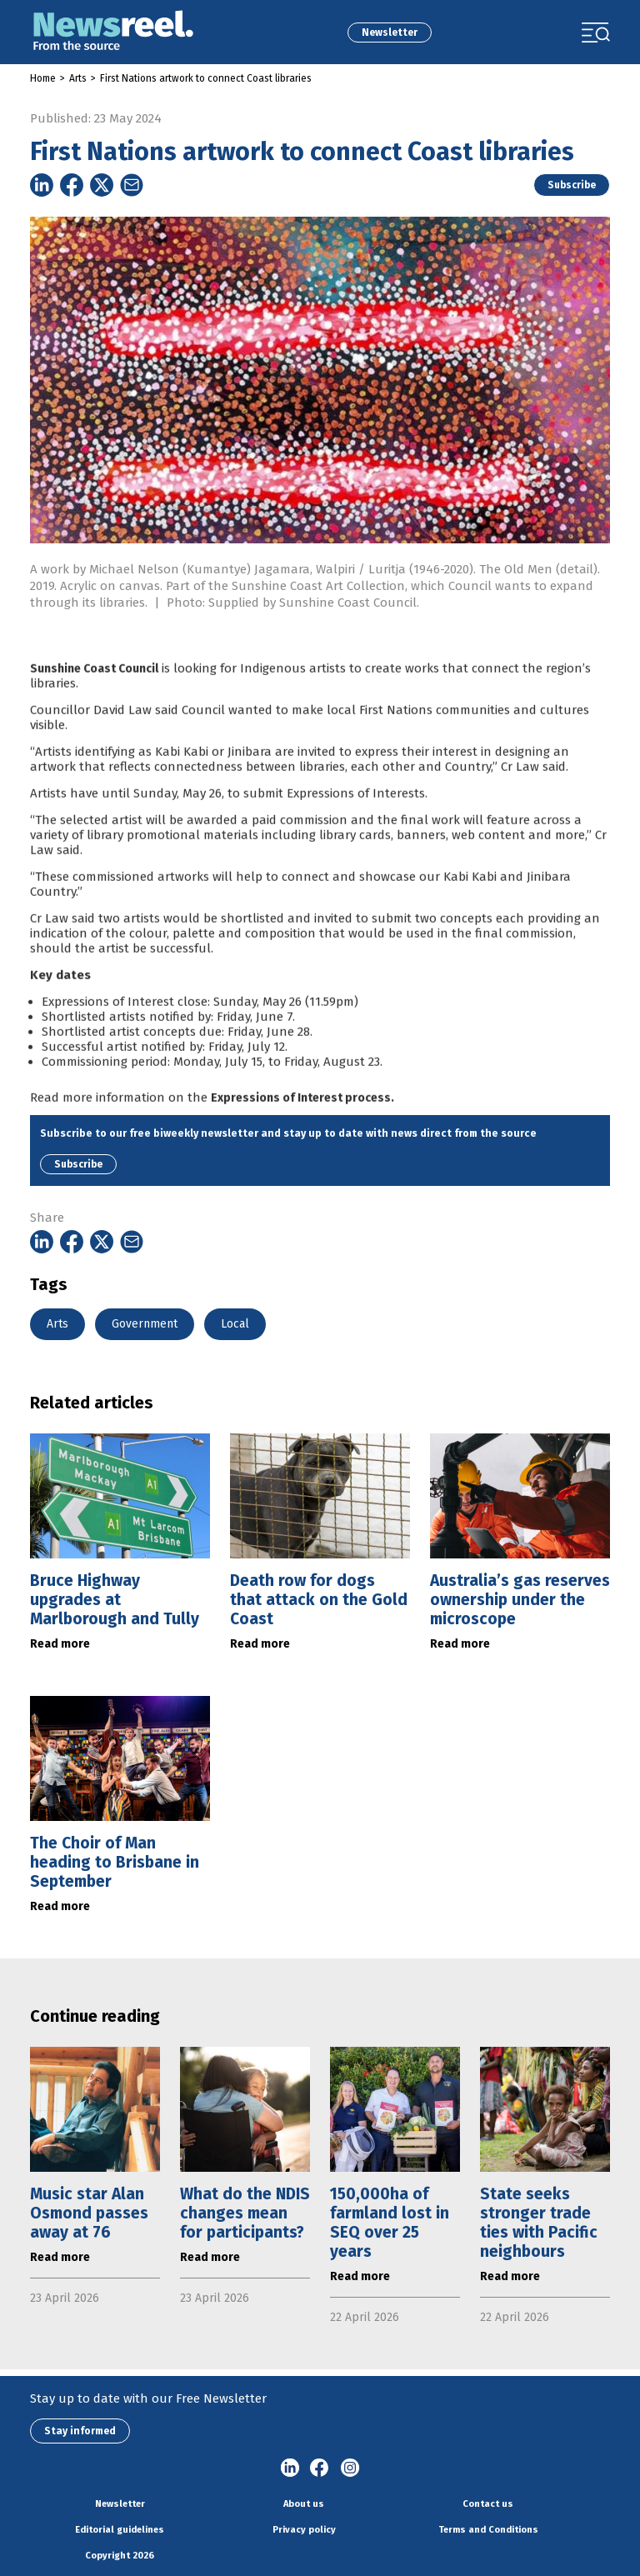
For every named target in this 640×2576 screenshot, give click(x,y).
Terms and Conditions (488, 2529)
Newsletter (390, 32)
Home (43, 78)
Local (235, 1324)
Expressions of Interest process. (302, 1134)
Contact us (487, 2503)
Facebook (320, 2468)
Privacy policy (304, 2529)
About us (303, 2503)
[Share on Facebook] (71, 185)
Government (145, 1324)
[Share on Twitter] (101, 185)
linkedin (290, 2468)
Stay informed (80, 2431)
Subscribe (572, 185)
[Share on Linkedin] (41, 185)
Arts (78, 78)
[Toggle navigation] (596, 33)
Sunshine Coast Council (94, 705)
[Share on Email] (131, 185)
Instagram (350, 2468)
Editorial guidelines (119, 2529)
